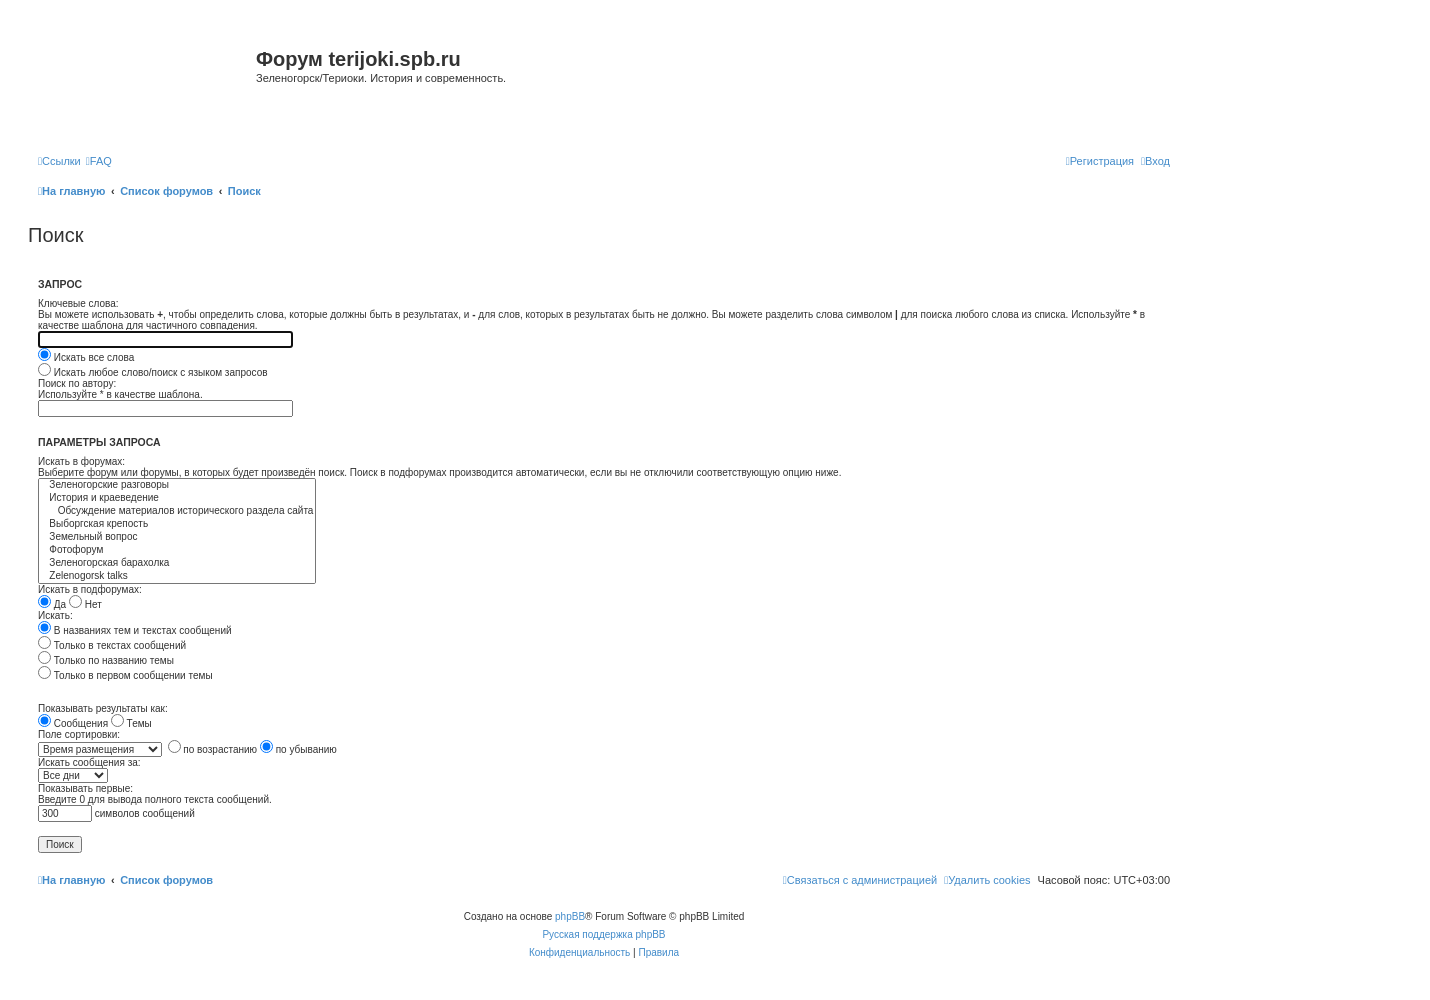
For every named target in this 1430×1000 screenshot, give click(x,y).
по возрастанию (213, 749)
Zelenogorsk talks (177, 576)
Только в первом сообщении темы (125, 675)
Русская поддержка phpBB (603, 934)
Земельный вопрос (177, 537)
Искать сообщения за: (89, 762)
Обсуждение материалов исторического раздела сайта (177, 511)
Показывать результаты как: (103, 708)
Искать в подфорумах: (90, 589)
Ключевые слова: (78, 303)
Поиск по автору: (77, 383)
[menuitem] (99, 161)
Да (52, 604)
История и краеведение (177, 498)
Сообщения (73, 723)
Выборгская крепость (177, 524)
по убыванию (298, 749)
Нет (85, 604)
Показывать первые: (85, 788)
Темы (131, 723)
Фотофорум (177, 550)
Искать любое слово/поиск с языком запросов (153, 372)
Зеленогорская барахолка (177, 563)
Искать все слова (86, 357)
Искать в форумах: (81, 461)
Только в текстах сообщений (112, 645)
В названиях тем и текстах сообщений (135, 630)
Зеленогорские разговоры (177, 485)
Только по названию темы (106, 660)
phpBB (570, 916)
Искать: (55, 615)
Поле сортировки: (79, 734)
